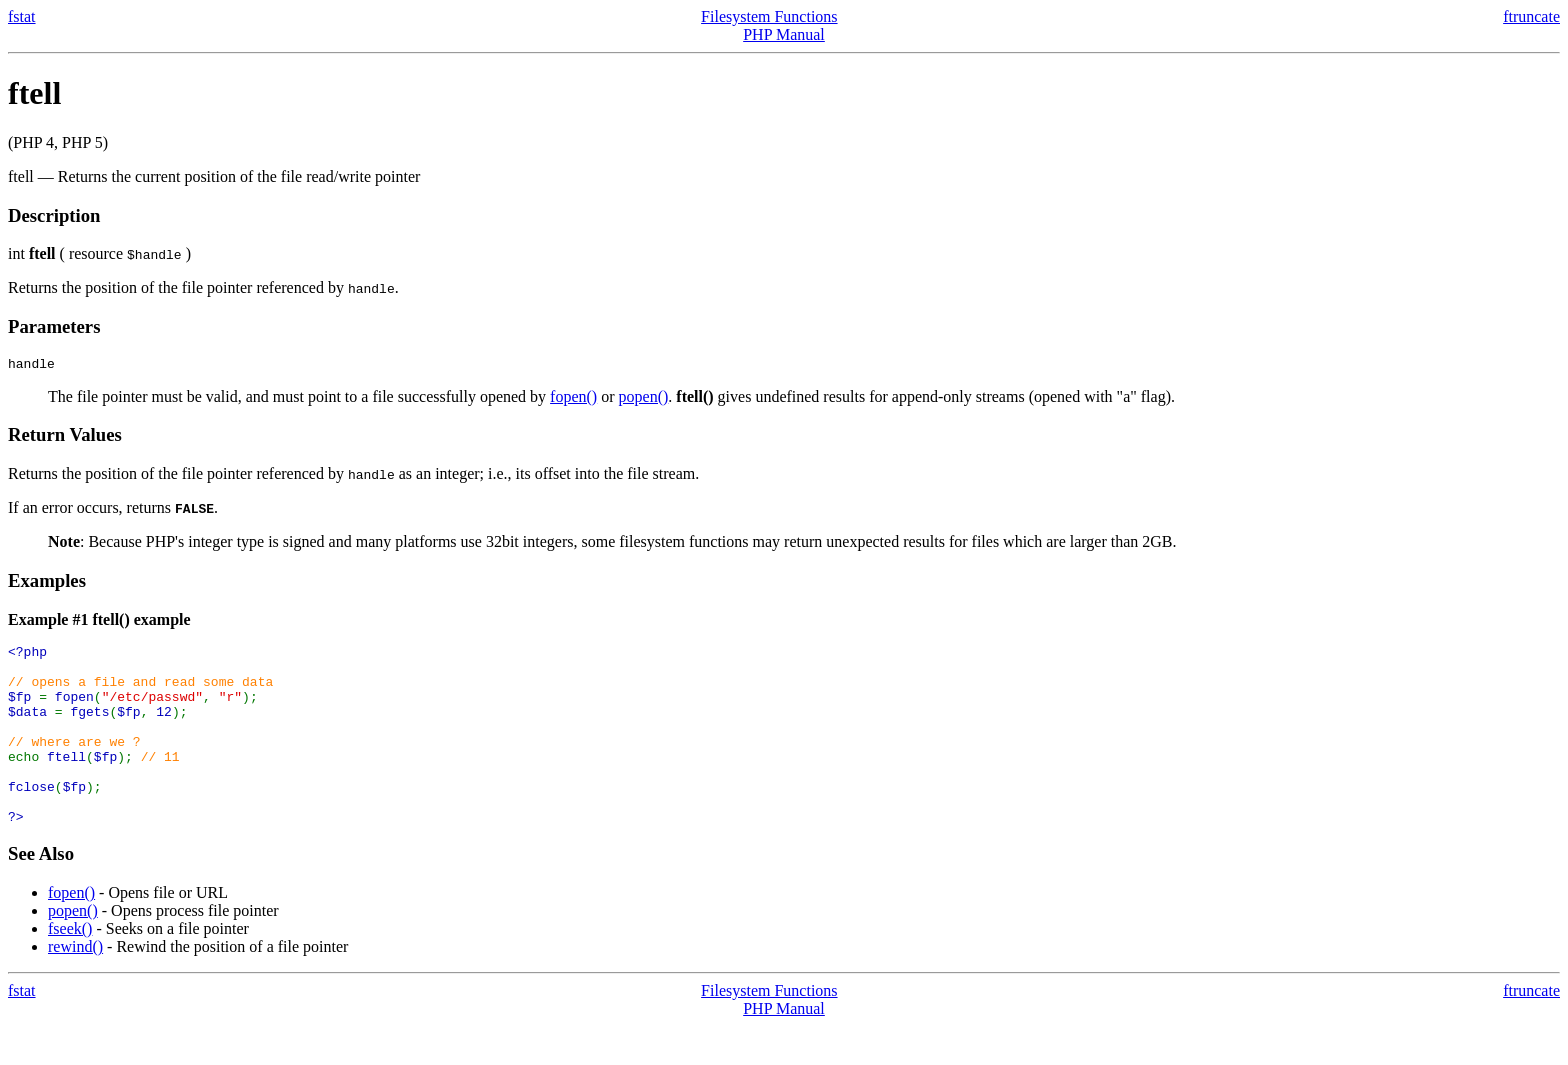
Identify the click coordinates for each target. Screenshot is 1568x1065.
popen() (644, 399)
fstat (22, 16)
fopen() (573, 399)
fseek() (70, 967)
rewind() (75, 985)
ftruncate (1531, 16)
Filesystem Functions (769, 16)
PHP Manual (784, 34)
